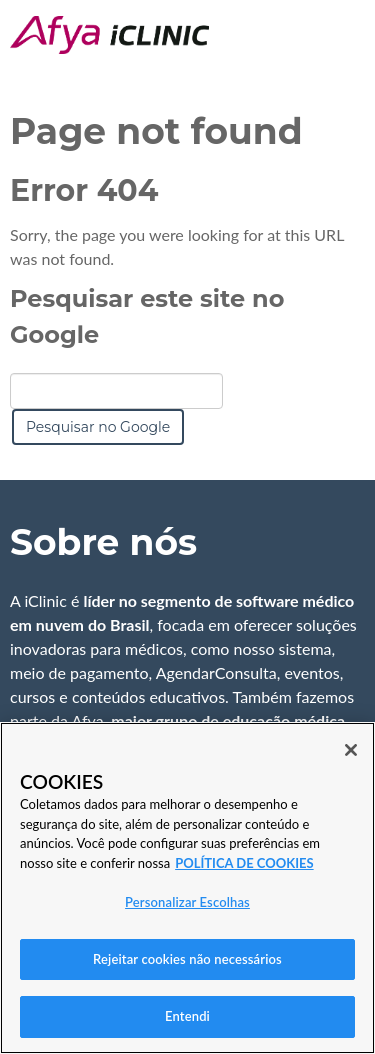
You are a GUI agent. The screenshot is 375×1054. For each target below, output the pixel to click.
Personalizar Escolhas (187, 902)
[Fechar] (351, 750)
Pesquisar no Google (98, 427)
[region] (187, 888)
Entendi (187, 1016)
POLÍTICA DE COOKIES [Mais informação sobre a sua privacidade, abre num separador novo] (244, 863)
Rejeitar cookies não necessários (187, 959)
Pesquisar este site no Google (147, 316)
